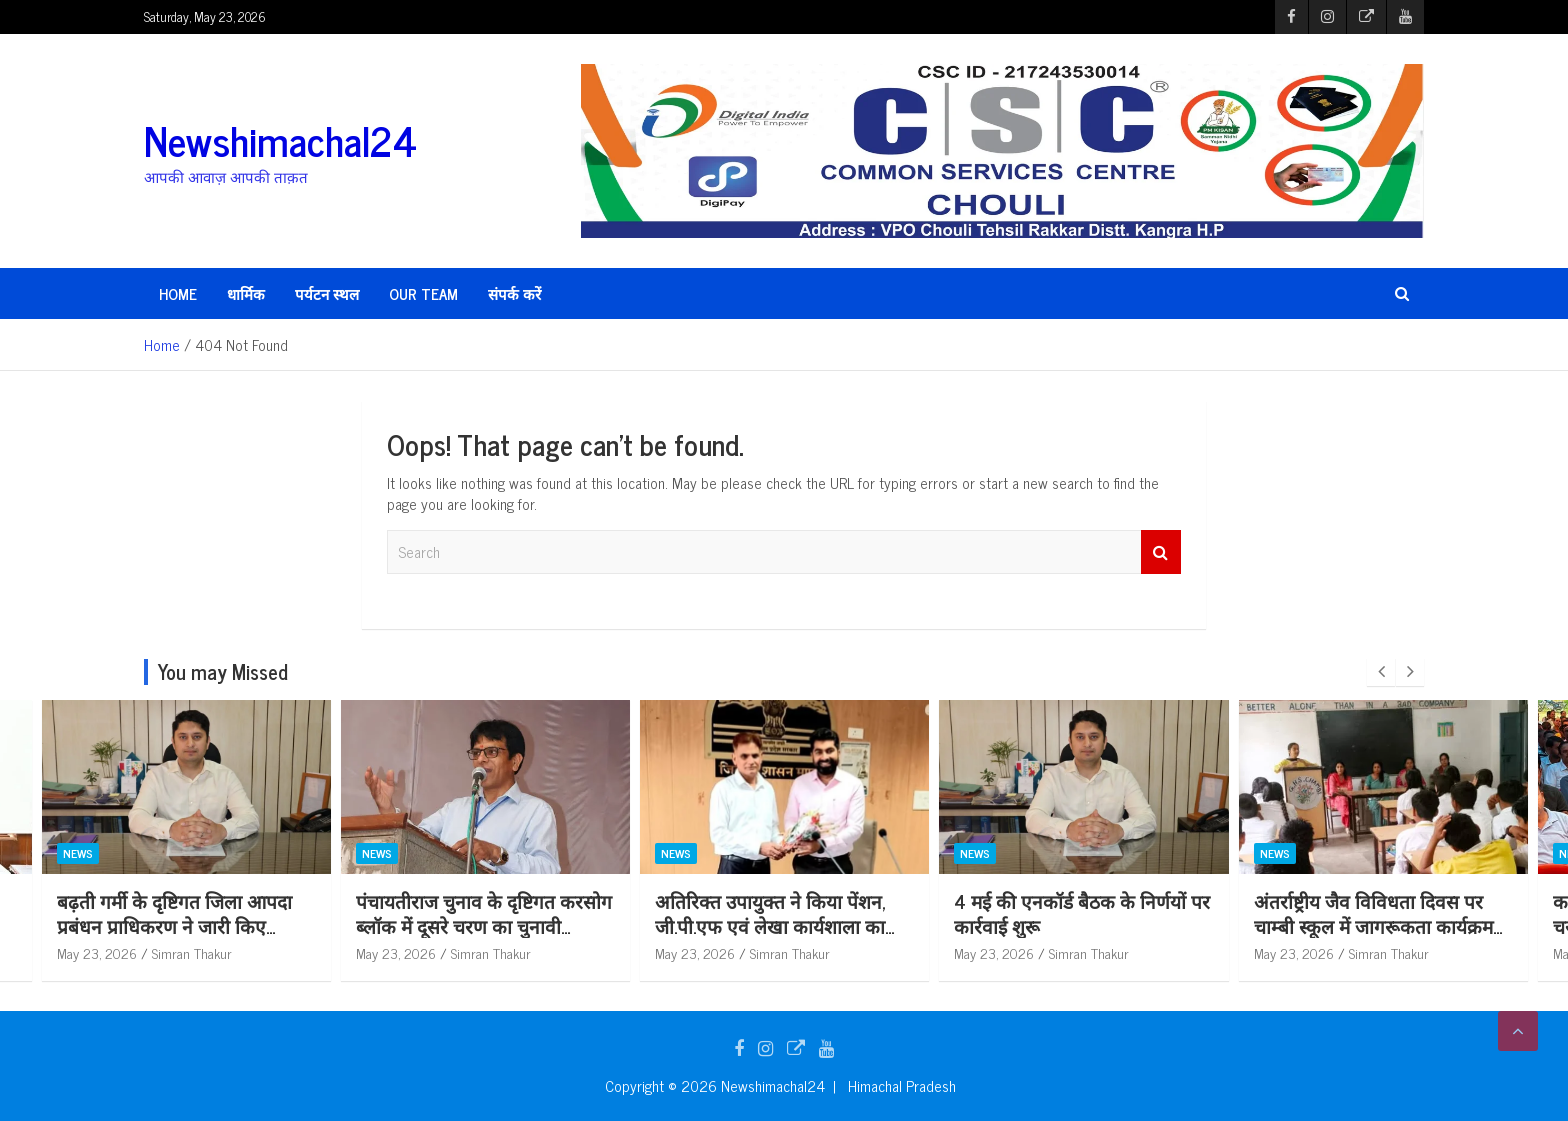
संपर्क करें (514, 293)
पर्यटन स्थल (327, 293)
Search (1161, 552)
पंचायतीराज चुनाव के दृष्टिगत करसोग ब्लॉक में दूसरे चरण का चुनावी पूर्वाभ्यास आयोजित (611, 925)
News (205, 853)
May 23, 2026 (224, 952)
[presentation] (1381, 672)
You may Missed (223, 671)
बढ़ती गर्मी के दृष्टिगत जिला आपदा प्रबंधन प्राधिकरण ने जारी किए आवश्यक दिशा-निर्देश (301, 925)
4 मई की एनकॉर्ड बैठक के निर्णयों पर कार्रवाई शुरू (1209, 913)
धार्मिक (246, 293)
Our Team (423, 293)
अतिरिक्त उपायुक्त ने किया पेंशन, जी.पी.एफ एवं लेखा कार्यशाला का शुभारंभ (897, 925)
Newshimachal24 (280, 140)
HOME (178, 293)
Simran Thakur (319, 952)
